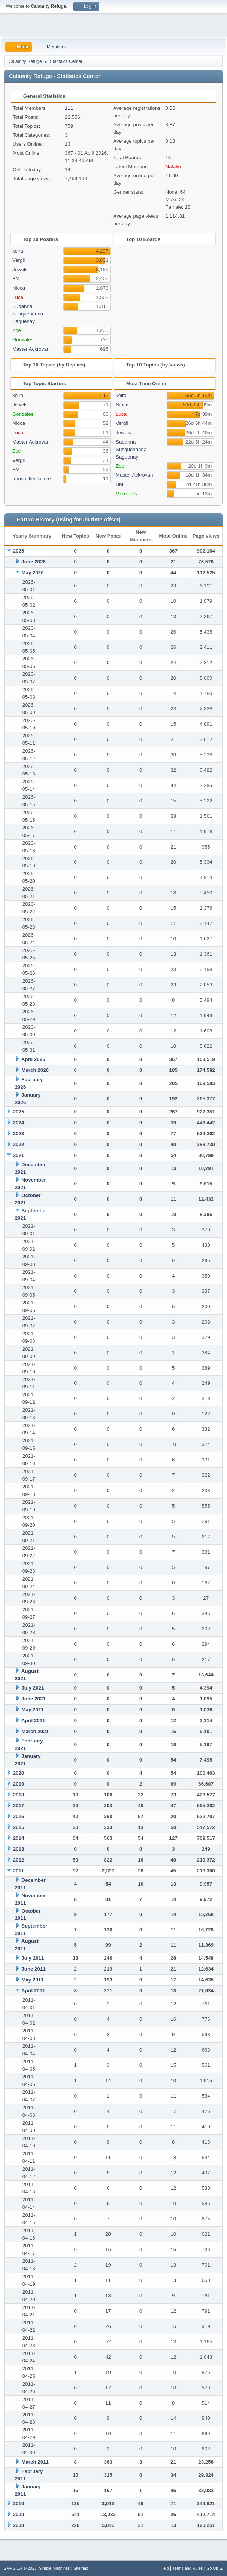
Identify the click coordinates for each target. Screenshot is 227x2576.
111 (69, 108)
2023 (18, 1133)
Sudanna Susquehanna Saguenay (27, 313)
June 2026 (33, 562)
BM (16, 278)
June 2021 (33, 1699)
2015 (18, 1827)
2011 (18, 1871)
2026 (18, 551)
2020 (18, 1773)
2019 (18, 1784)
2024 (18, 1122)
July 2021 (32, 1688)
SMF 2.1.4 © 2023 (20, 2568)
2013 (18, 1849)
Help (165, 2568)
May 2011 (32, 1980)
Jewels (20, 269)
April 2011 (33, 1990)
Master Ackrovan (30, 349)
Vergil (18, 260)
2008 (18, 2525)
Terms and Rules (188, 2568)
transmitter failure (31, 478)
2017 (18, 1805)
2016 (18, 1816)
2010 (18, 2503)
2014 (18, 1838)
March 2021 (35, 1731)
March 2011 (35, 2462)
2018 (18, 1795)
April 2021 (33, 1720)
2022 (18, 1144)
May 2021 (32, 1709)
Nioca (18, 288)
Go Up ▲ (214, 2568)
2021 (18, 1155)
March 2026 (35, 1070)
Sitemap (80, 2568)
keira (17, 251)
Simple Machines (54, 2568)
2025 (18, 1112)
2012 (18, 1860)
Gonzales (22, 339)
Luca (17, 297)
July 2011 (32, 1958)
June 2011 (33, 1969)
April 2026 (33, 1059)
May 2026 (32, 572)
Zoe (16, 330)
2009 (18, 2514)
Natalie (173, 166)
